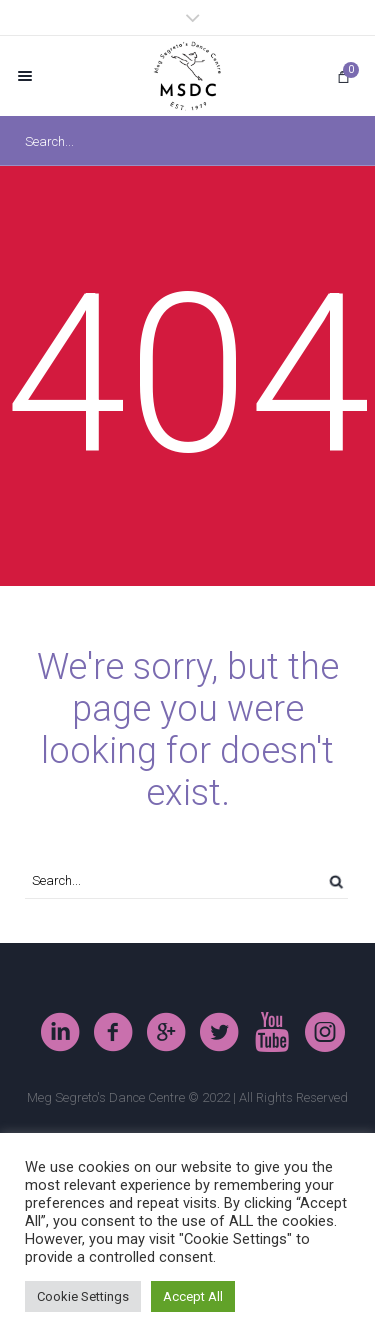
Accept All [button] (193, 1296)
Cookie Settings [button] (83, 1296)
